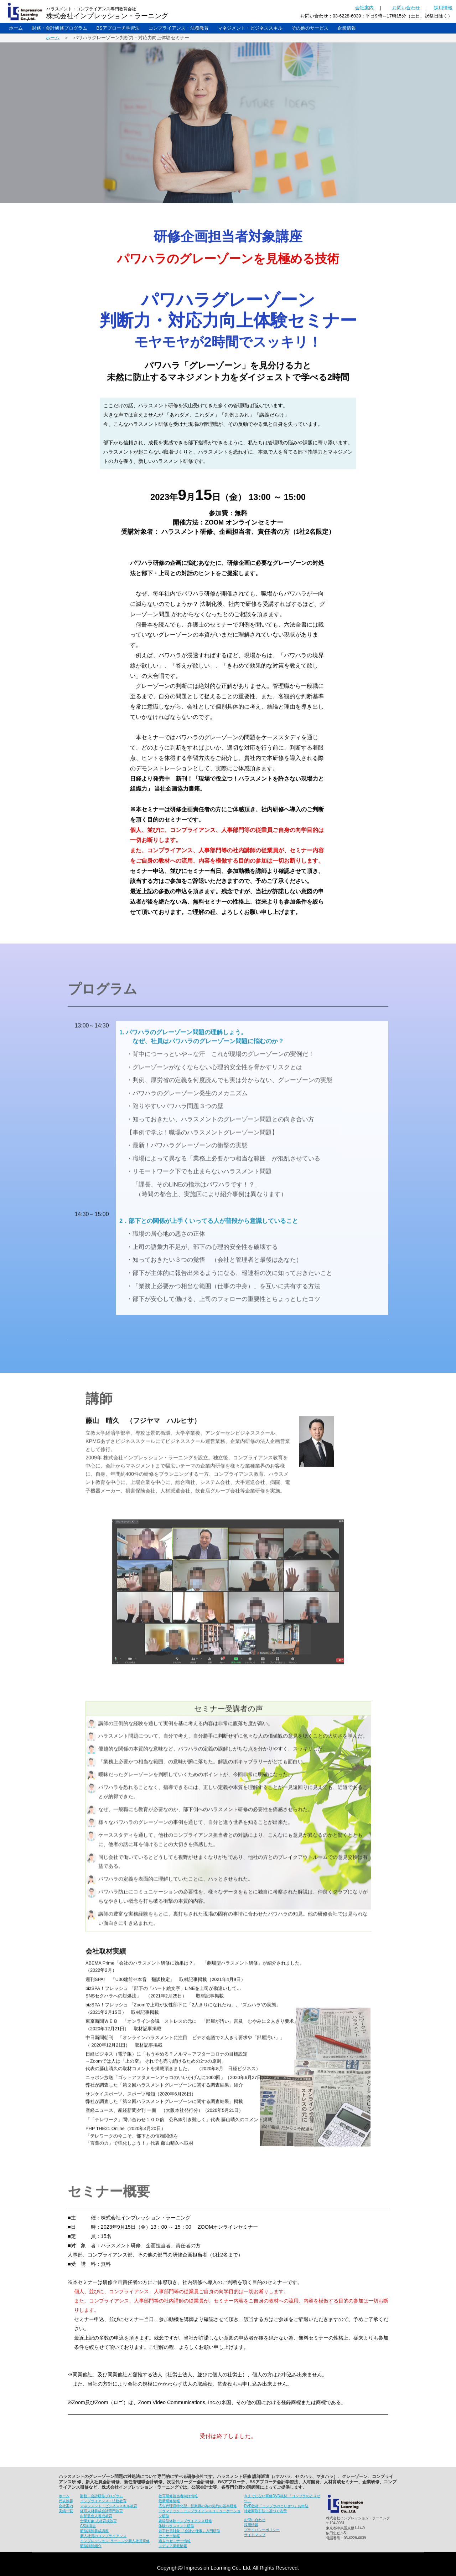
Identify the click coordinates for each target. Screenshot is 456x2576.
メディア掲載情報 (173, 2546)
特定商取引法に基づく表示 (265, 2511)
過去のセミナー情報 (175, 2541)
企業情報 (346, 28)
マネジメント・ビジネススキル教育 (108, 2506)
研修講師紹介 (91, 2546)
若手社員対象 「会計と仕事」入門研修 (189, 2531)
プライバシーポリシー (262, 2530)
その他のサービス (309, 28)
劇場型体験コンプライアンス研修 (185, 2521)
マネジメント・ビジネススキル (250, 28)
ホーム (16, 28)
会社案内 (364, 7)
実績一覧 (66, 2511)
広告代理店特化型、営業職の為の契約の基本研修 (198, 2506)
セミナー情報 (169, 2536)
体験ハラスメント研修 (176, 2526)
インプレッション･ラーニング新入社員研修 (115, 2541)
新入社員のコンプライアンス (103, 2536)
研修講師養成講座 (94, 2531)
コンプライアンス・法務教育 (179, 28)
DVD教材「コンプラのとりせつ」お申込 (276, 2506)
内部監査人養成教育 (96, 2516)
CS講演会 (88, 2526)
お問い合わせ (406, 7)
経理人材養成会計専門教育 (101, 2511)
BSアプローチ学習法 (117, 28)
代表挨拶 (66, 2501)
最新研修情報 (169, 2501)
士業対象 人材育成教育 (98, 2521)
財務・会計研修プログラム (59, 28)
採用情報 (443, 7)
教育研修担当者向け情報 (178, 2496)
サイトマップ (254, 2535)
